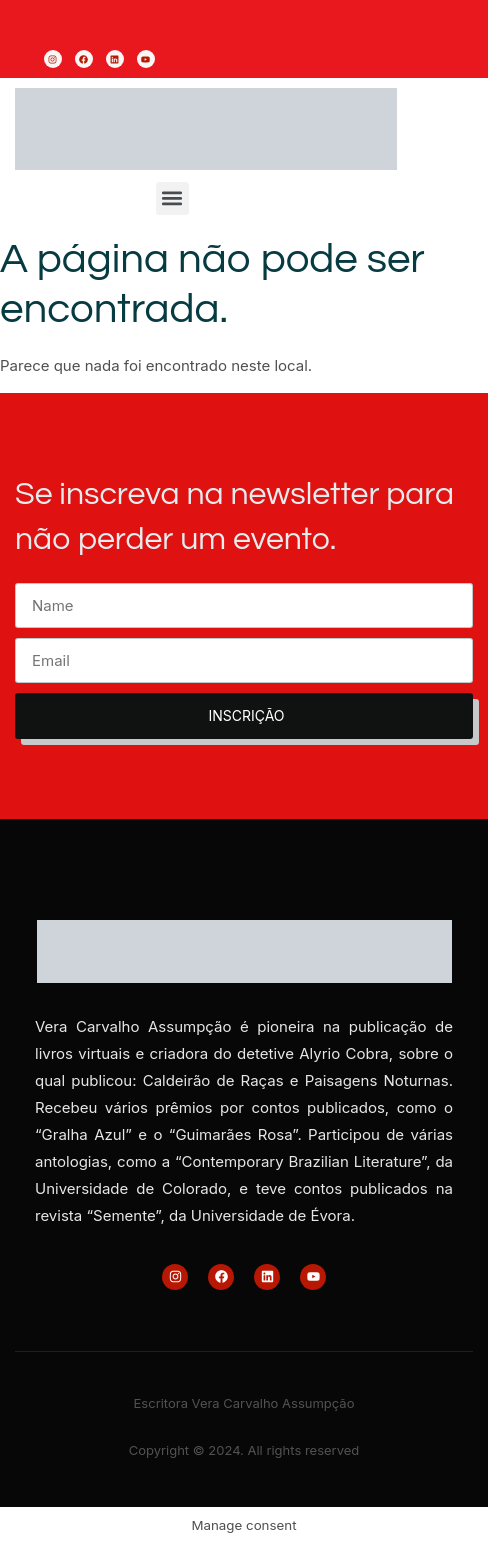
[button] (172, 198)
